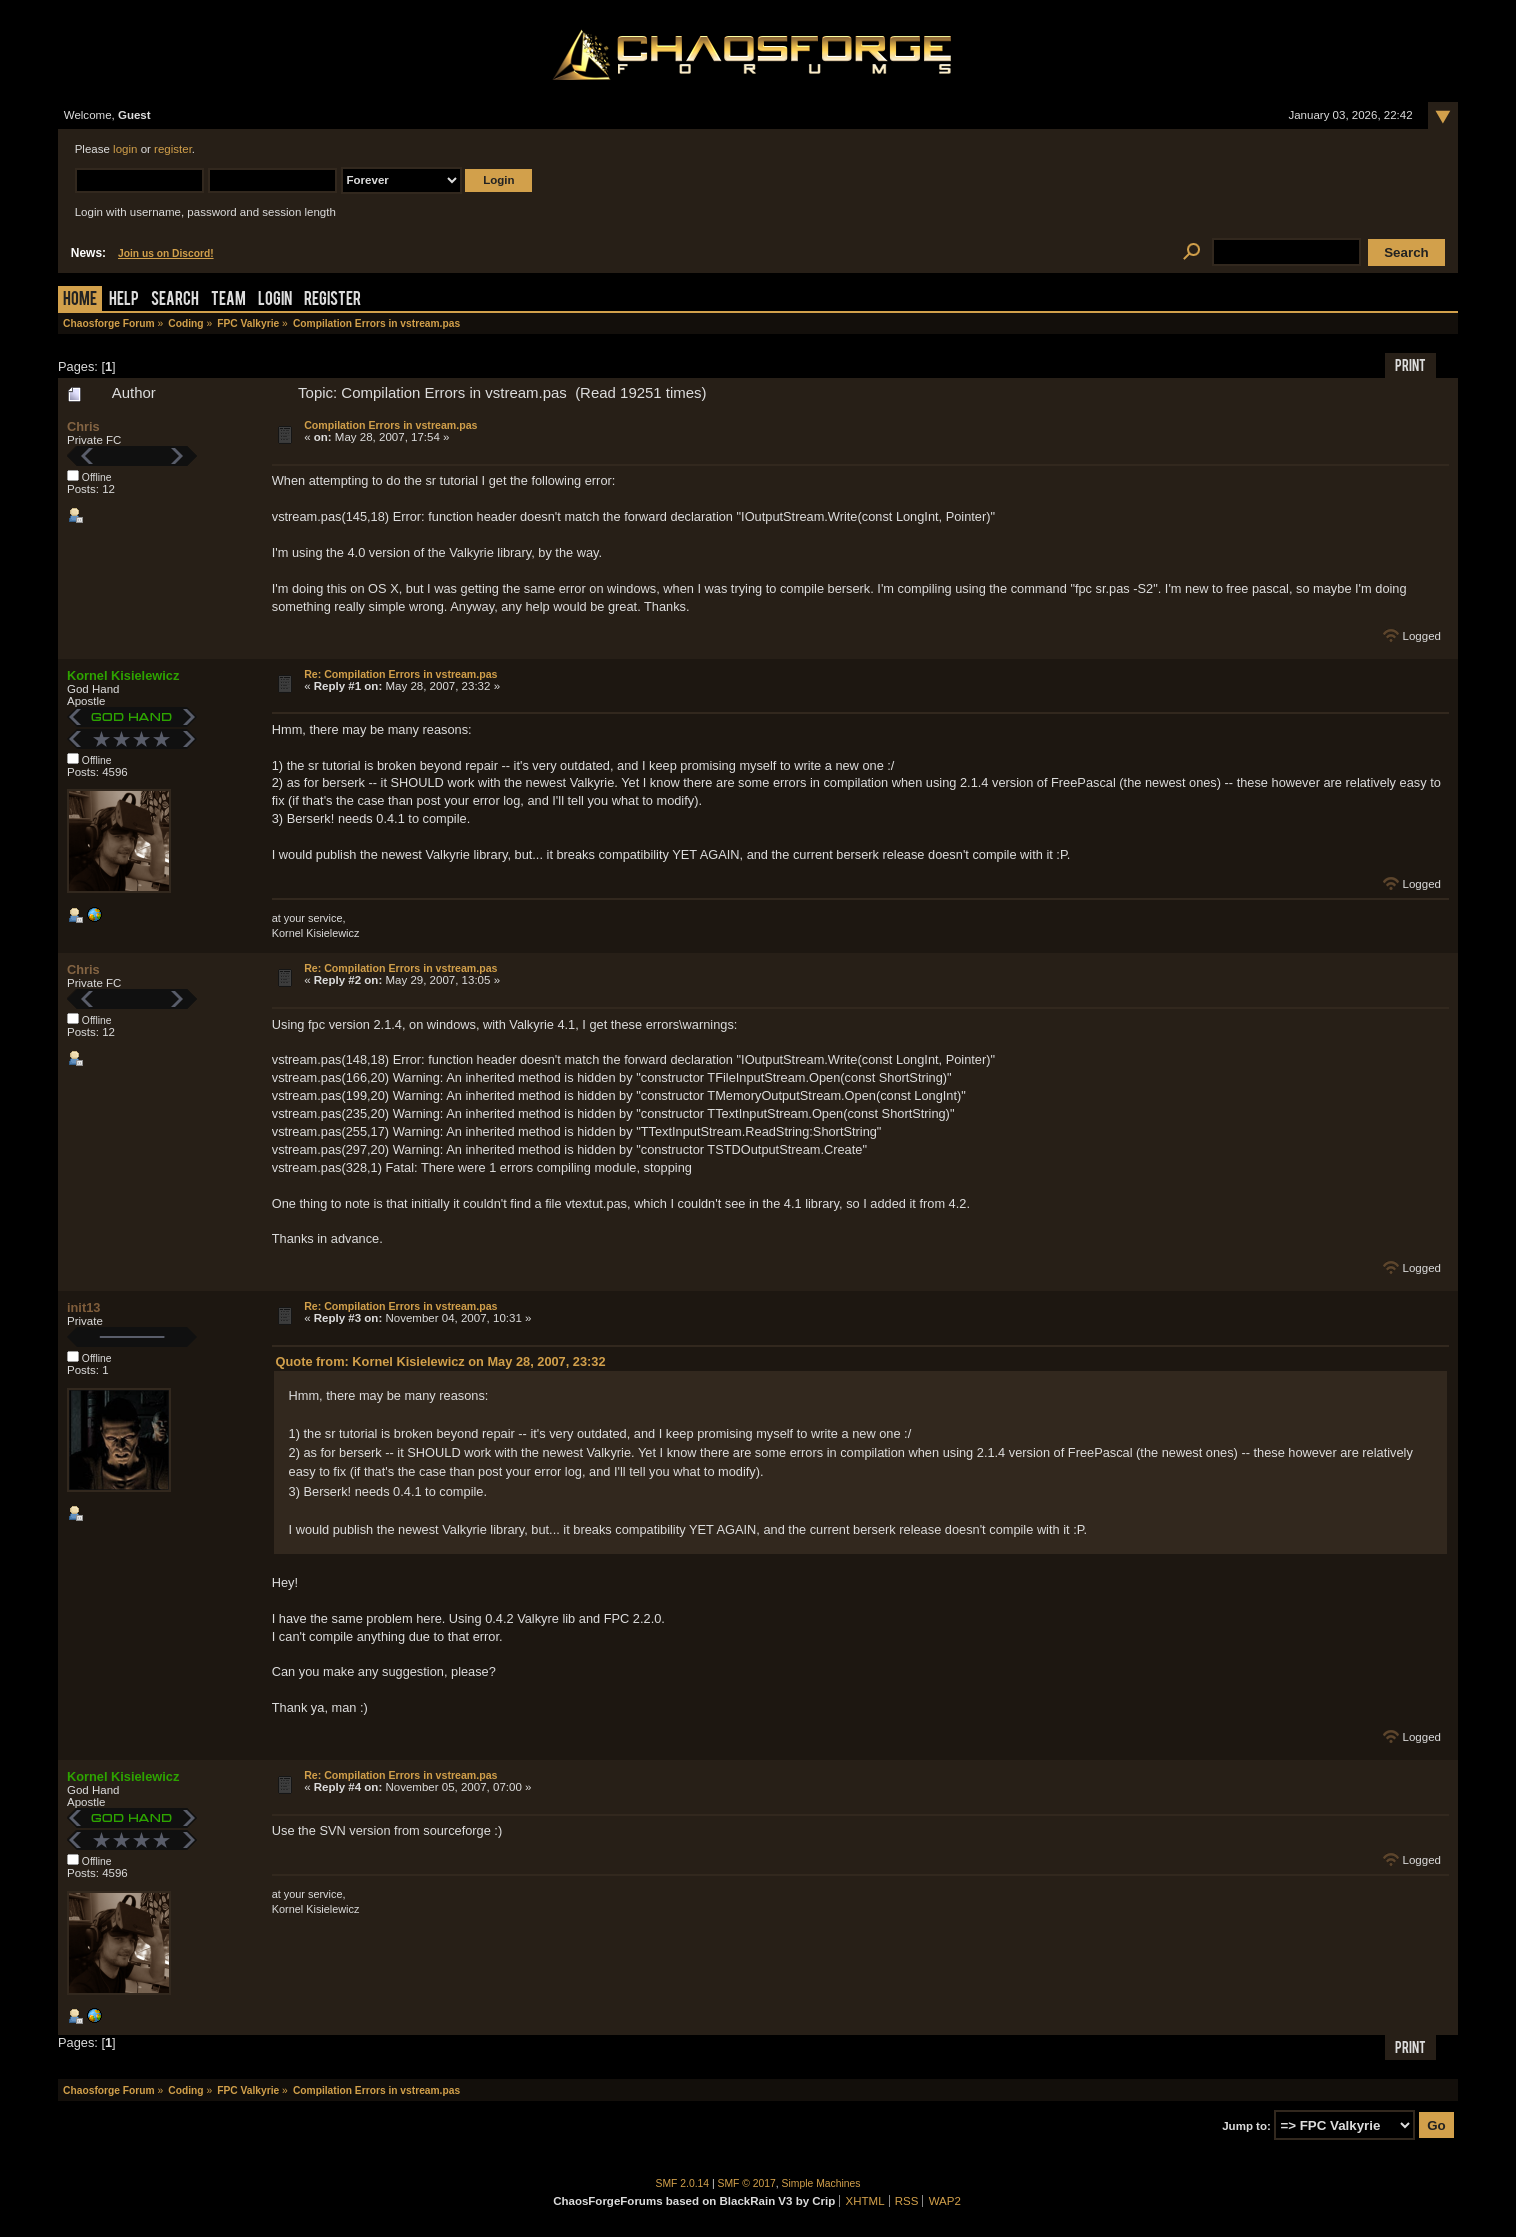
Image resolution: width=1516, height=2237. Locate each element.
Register (332, 300)
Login (275, 300)
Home (80, 300)
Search (175, 300)
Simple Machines (821, 2183)
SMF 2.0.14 (683, 2183)
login (125, 149)
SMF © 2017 (747, 2183)
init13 (83, 1307)
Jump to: (1246, 2126)
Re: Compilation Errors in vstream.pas (400, 674)
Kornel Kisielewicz (123, 675)
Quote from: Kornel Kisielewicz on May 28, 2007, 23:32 (441, 1361)
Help (124, 300)
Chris (83, 426)
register (173, 149)
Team (228, 300)
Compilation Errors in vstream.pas (390, 425)
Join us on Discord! (166, 253)
